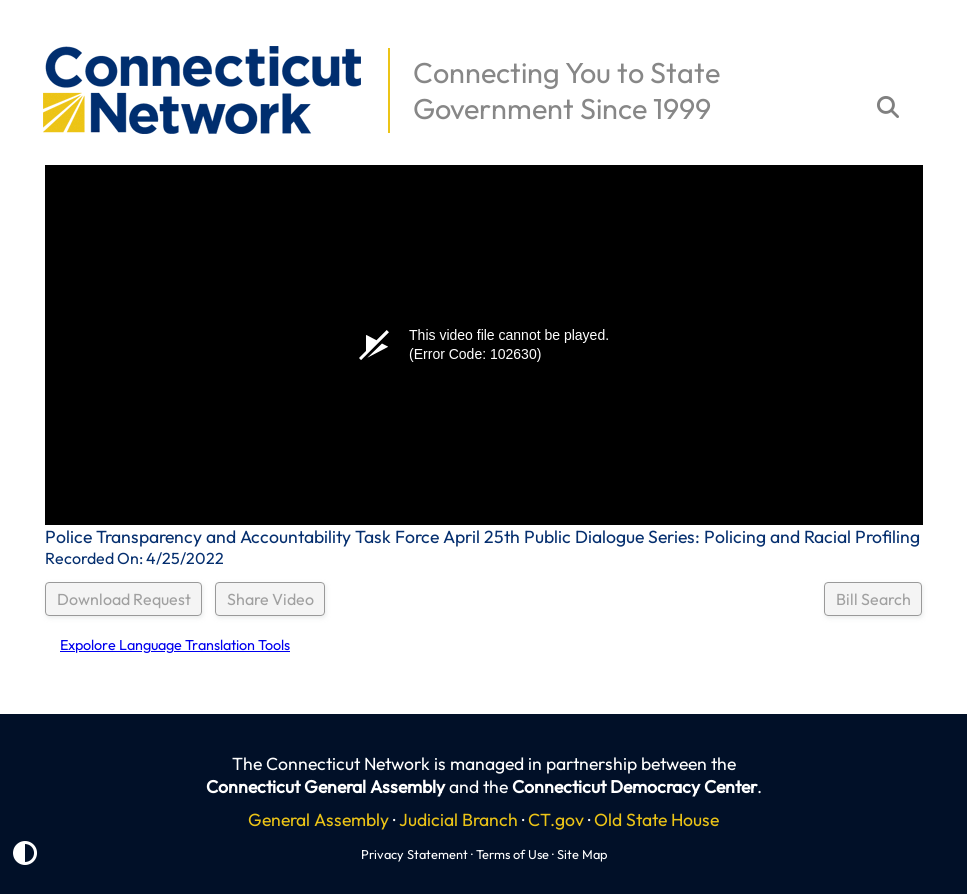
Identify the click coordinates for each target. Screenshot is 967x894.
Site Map (582, 854)
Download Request (124, 599)
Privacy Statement (414, 854)
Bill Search (873, 599)
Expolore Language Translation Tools (175, 645)
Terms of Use (512, 854)
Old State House (656, 819)
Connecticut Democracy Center (634, 786)
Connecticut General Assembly (325, 786)
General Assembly (318, 819)
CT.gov (556, 819)
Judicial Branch (458, 819)
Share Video (270, 599)
